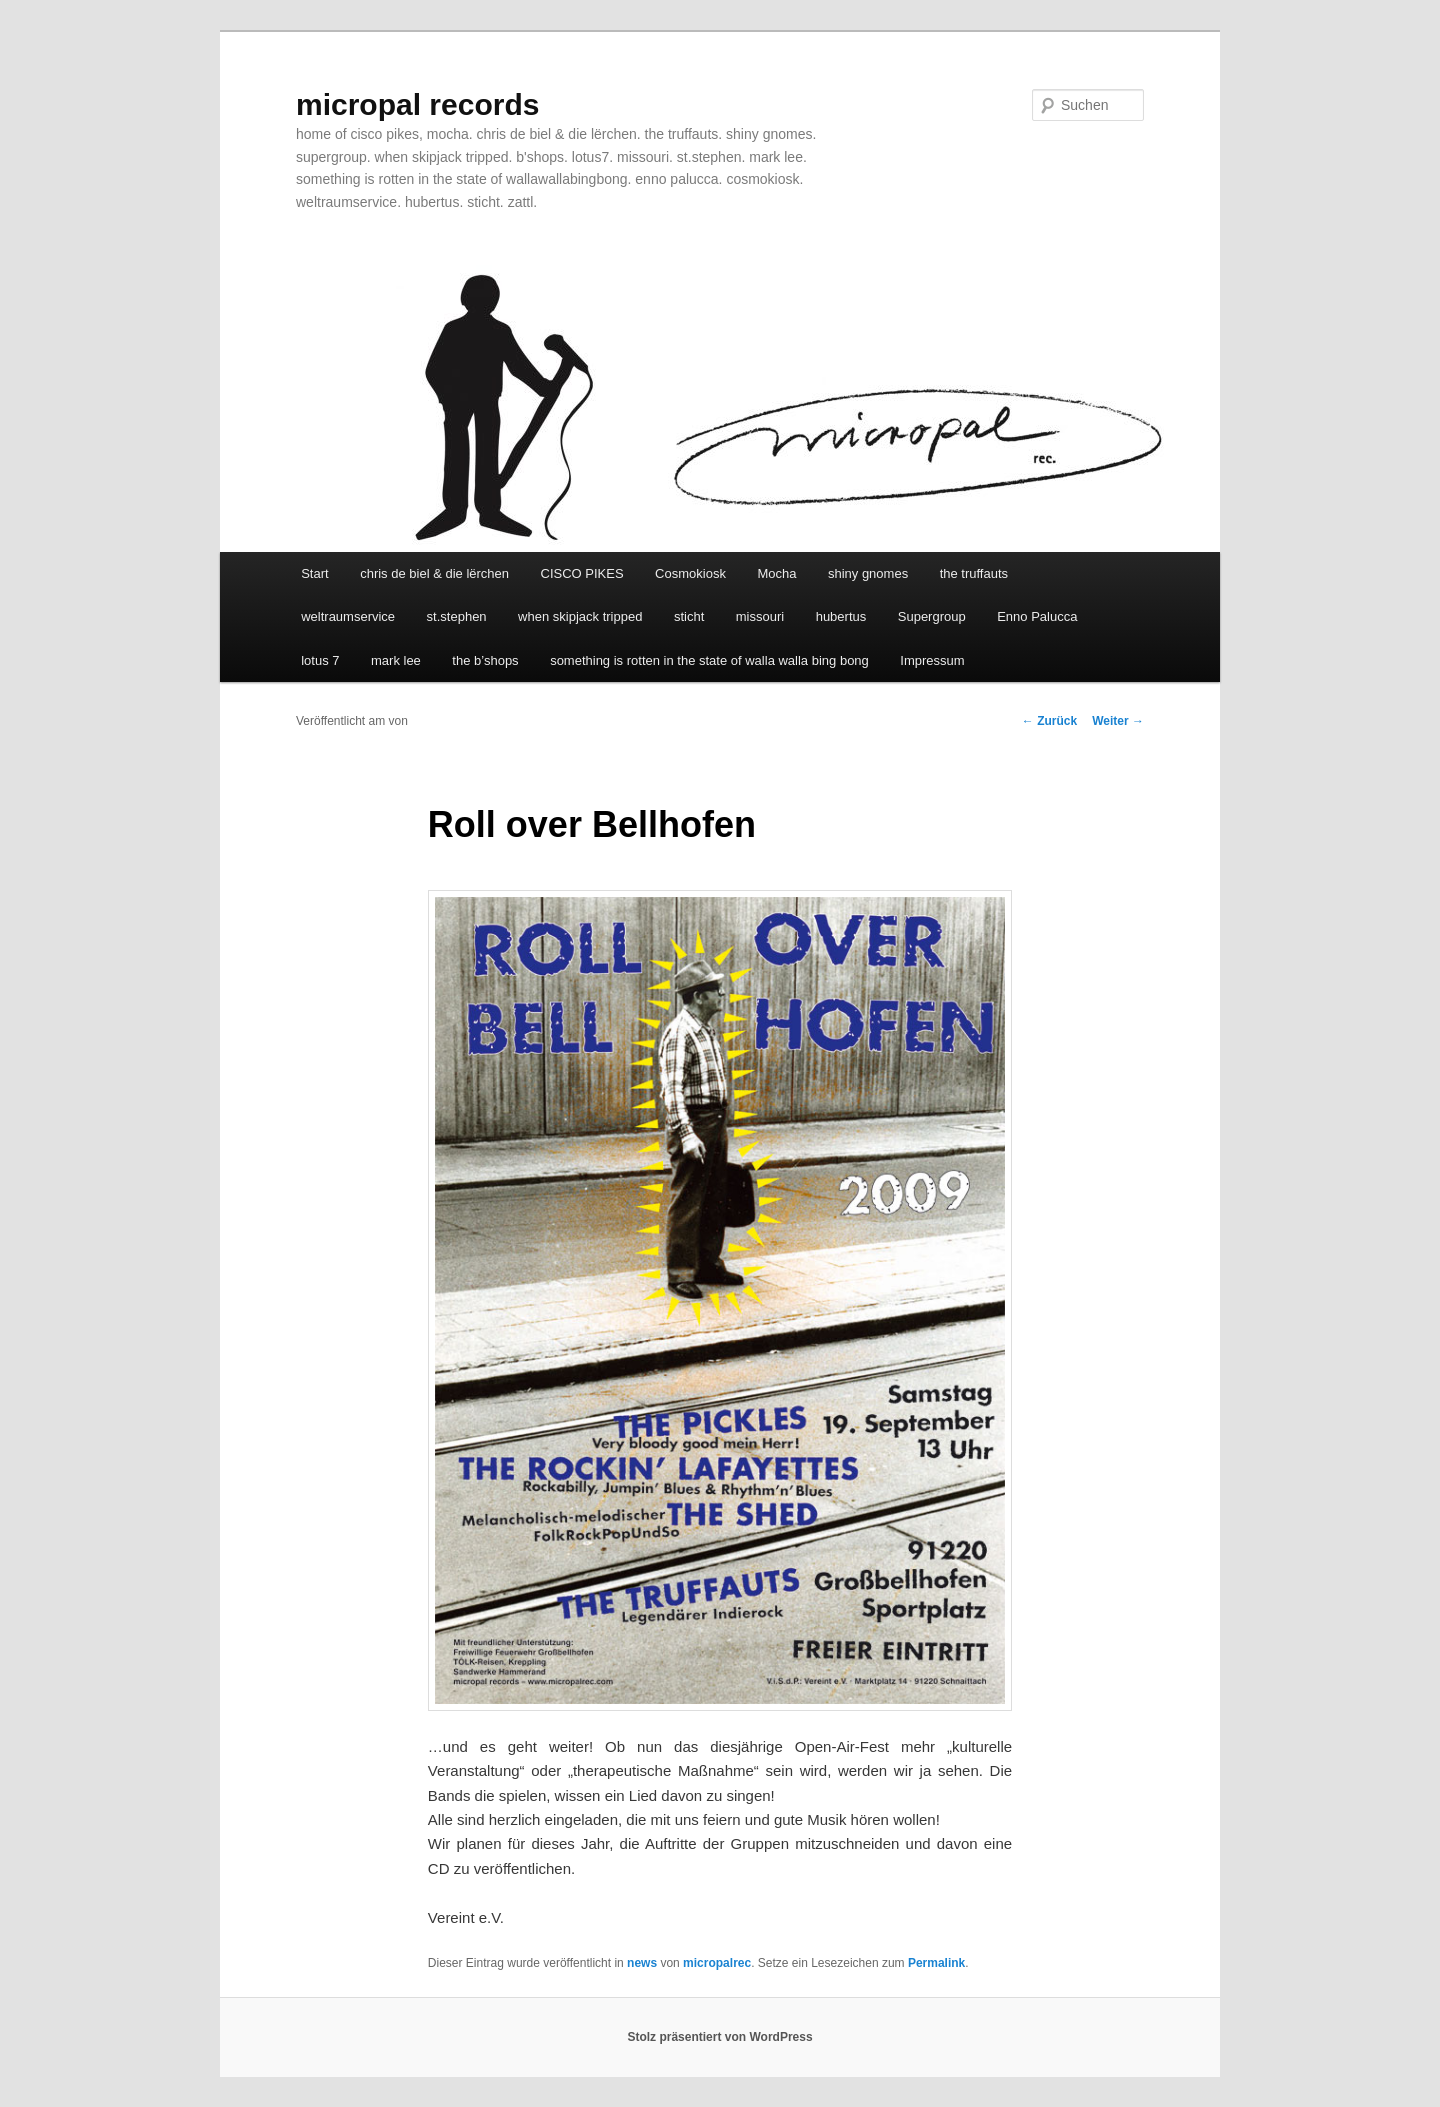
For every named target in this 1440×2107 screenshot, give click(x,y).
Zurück (1049, 721)
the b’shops (485, 660)
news (642, 1963)
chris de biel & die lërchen (434, 573)
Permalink (936, 1963)
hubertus (841, 616)
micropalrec (717, 1963)
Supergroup (932, 616)
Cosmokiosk (690, 573)
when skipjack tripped (580, 616)
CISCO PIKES (582, 573)
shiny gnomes (868, 573)
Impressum (932, 660)
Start (314, 573)
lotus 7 (320, 660)
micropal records (417, 104)
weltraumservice (348, 616)
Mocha (776, 573)
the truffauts (974, 573)
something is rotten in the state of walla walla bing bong (709, 660)
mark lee (396, 660)
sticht (689, 616)
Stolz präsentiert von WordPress (719, 2037)
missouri (760, 616)
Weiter (1118, 721)
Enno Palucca (1037, 616)
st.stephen (457, 616)
